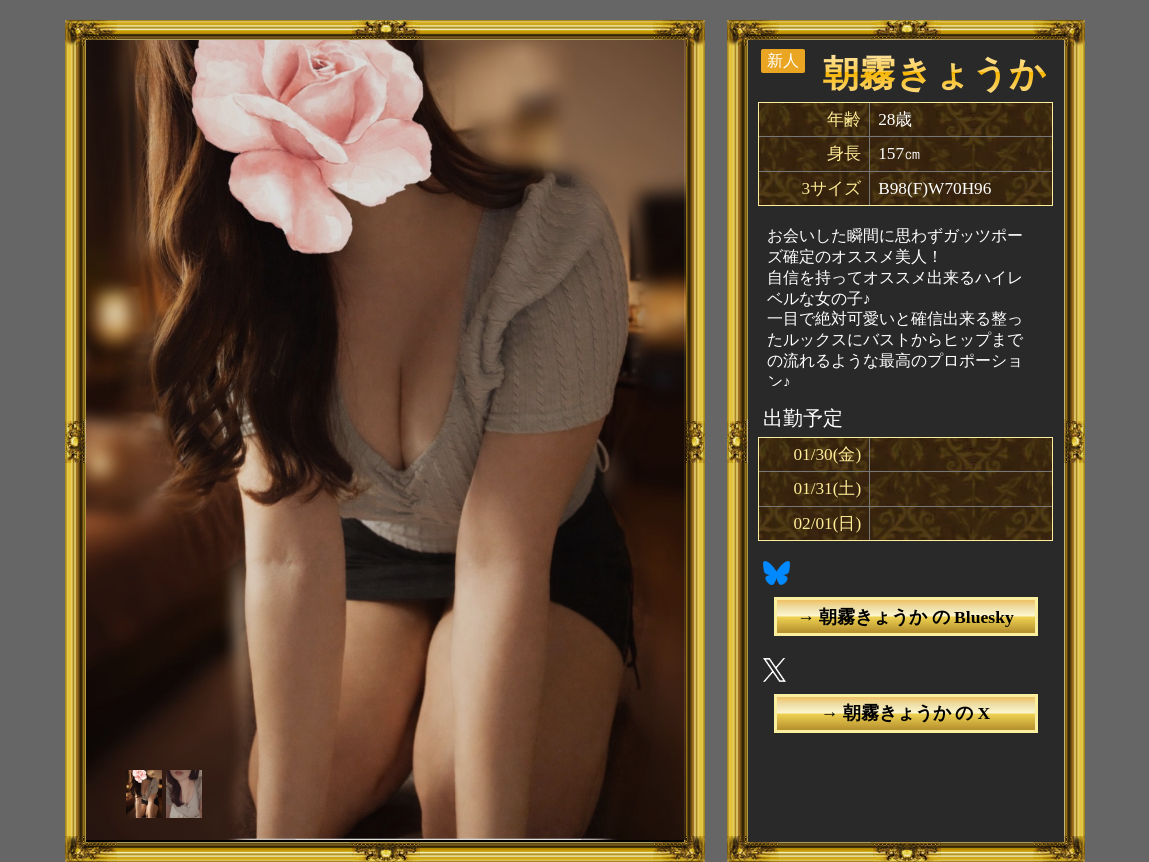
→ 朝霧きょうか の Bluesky (905, 617)
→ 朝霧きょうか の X (906, 713)
